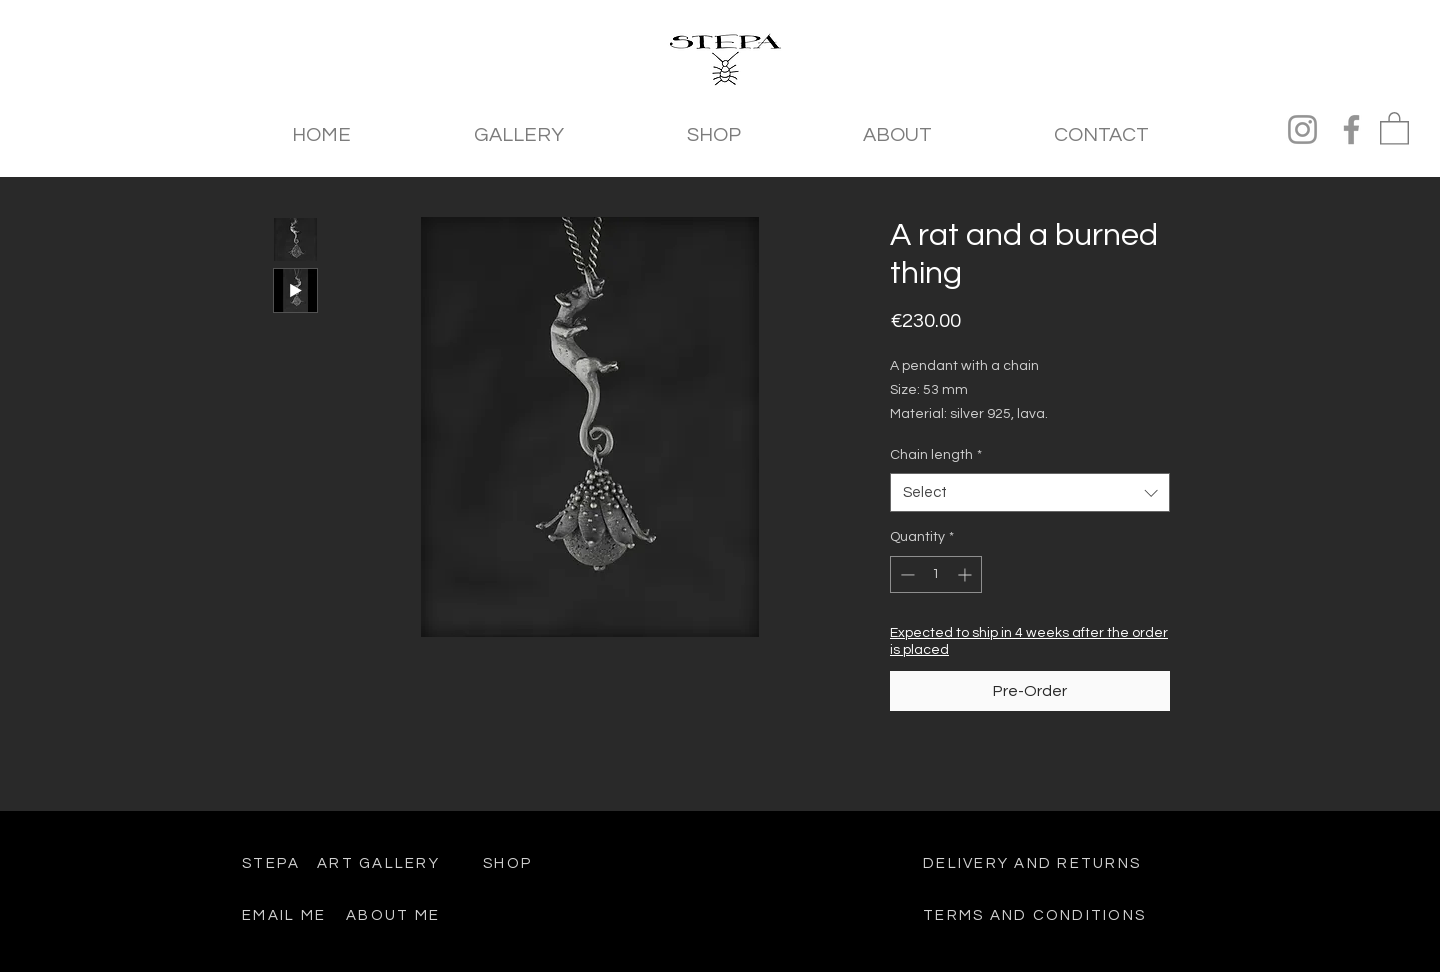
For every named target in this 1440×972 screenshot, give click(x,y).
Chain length (936, 455)
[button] (1394, 127)
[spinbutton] (936, 574)
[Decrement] (905, 574)
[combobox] (1030, 492)
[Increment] (966, 574)
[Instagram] (1302, 129)
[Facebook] (1351, 129)
